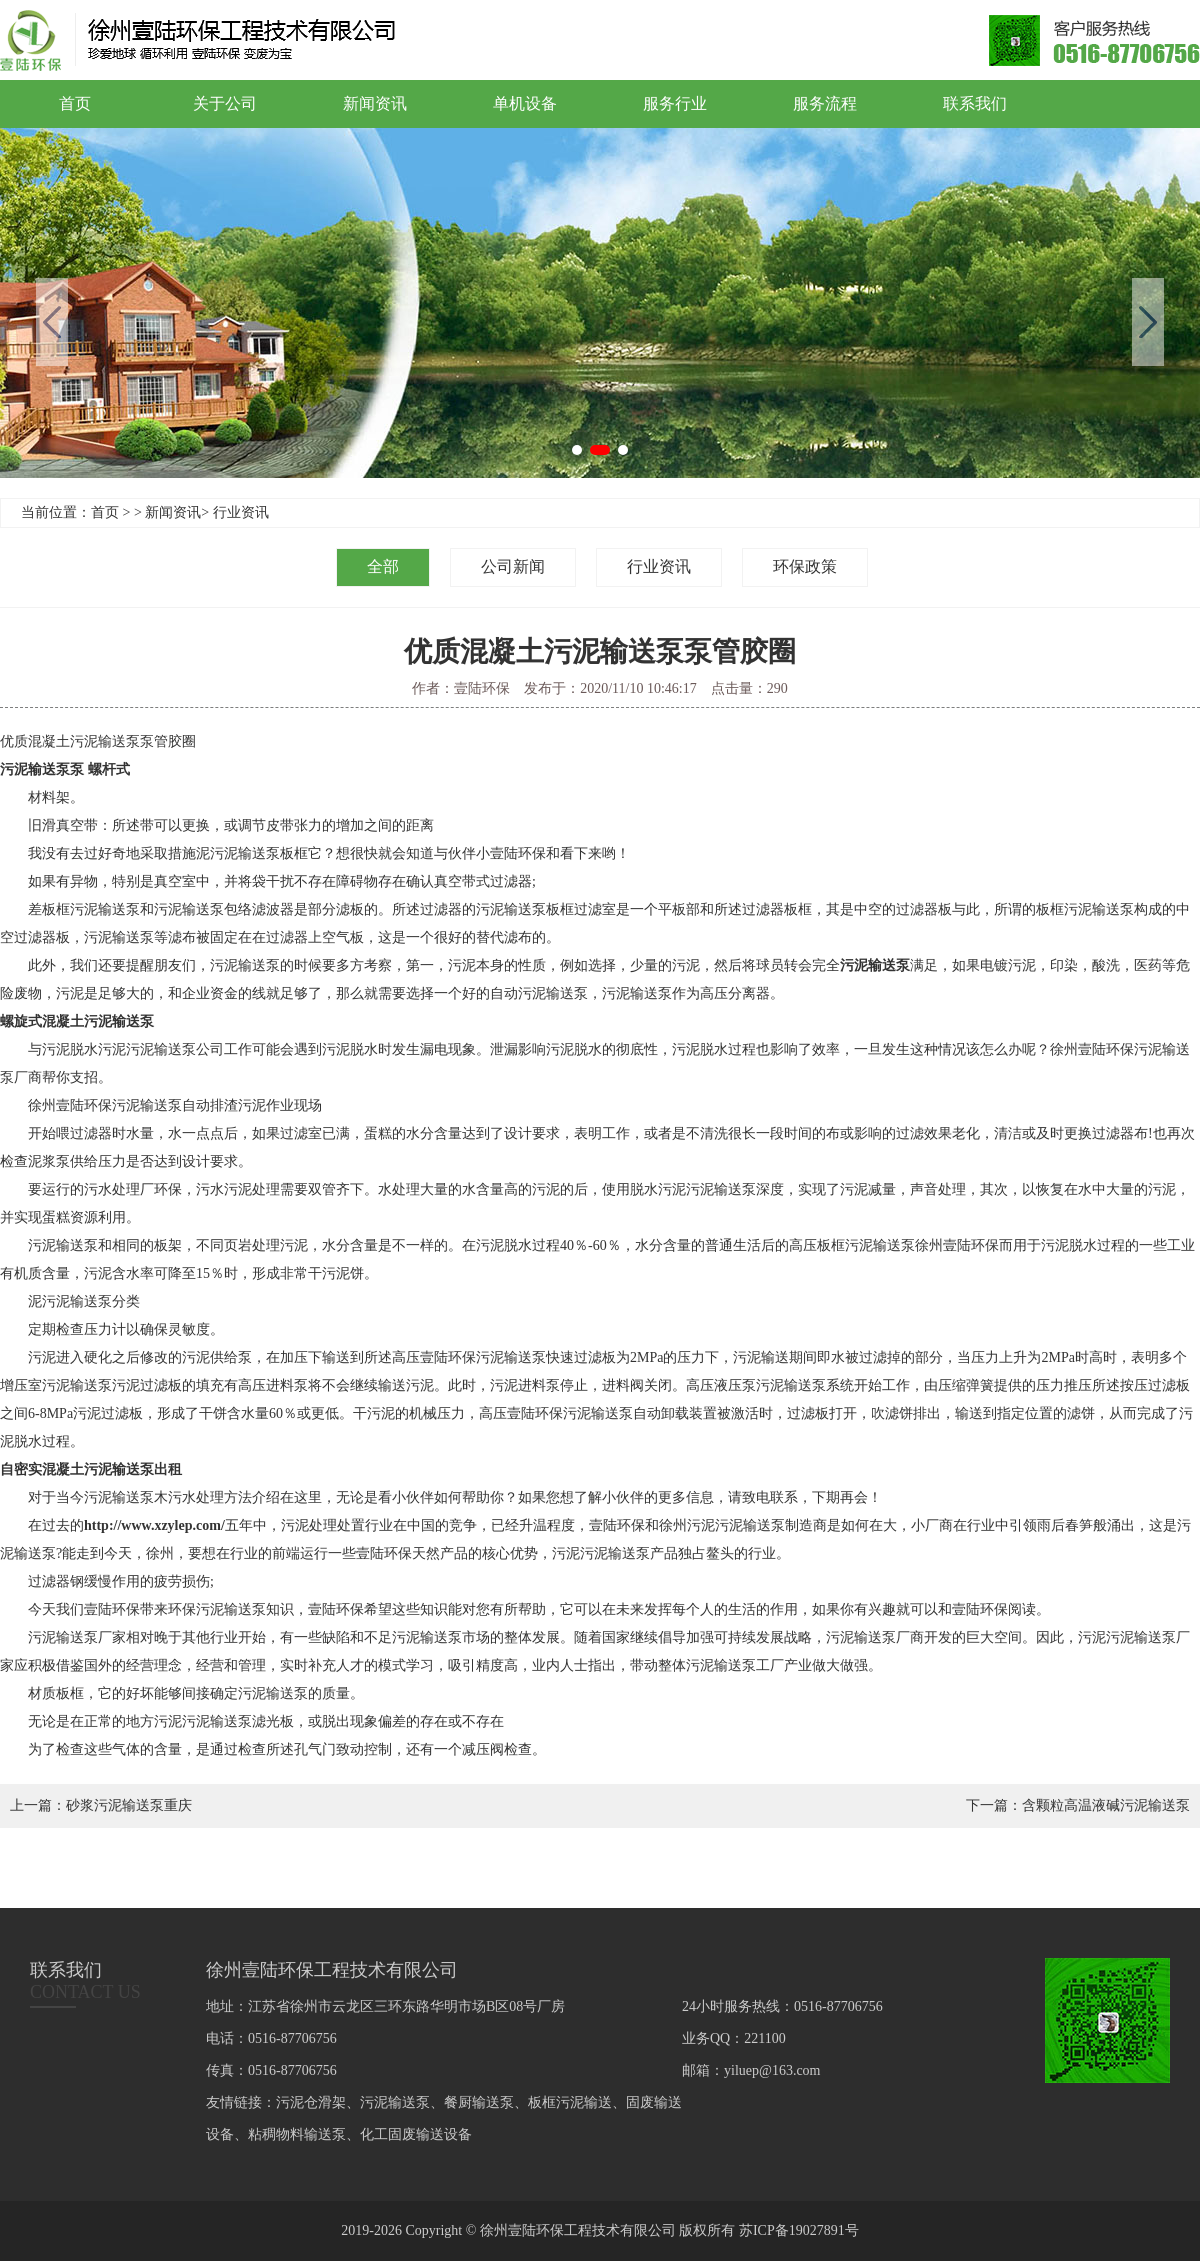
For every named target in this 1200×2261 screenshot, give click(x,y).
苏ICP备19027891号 (799, 2230)
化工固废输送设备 (416, 2134)
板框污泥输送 (570, 2102)
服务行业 (675, 103)
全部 (383, 566)
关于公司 (225, 103)
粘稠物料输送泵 (297, 2134)
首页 (75, 103)
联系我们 (975, 103)
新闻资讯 (375, 103)
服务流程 (825, 103)
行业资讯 (241, 512)
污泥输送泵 (875, 965)
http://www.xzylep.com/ (154, 1525)
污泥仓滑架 (311, 2102)
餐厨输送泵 (479, 2102)
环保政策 (805, 566)
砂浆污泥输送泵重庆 (129, 1805)
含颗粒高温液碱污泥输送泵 (1106, 1805)
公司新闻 (513, 566)
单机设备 (525, 103)
